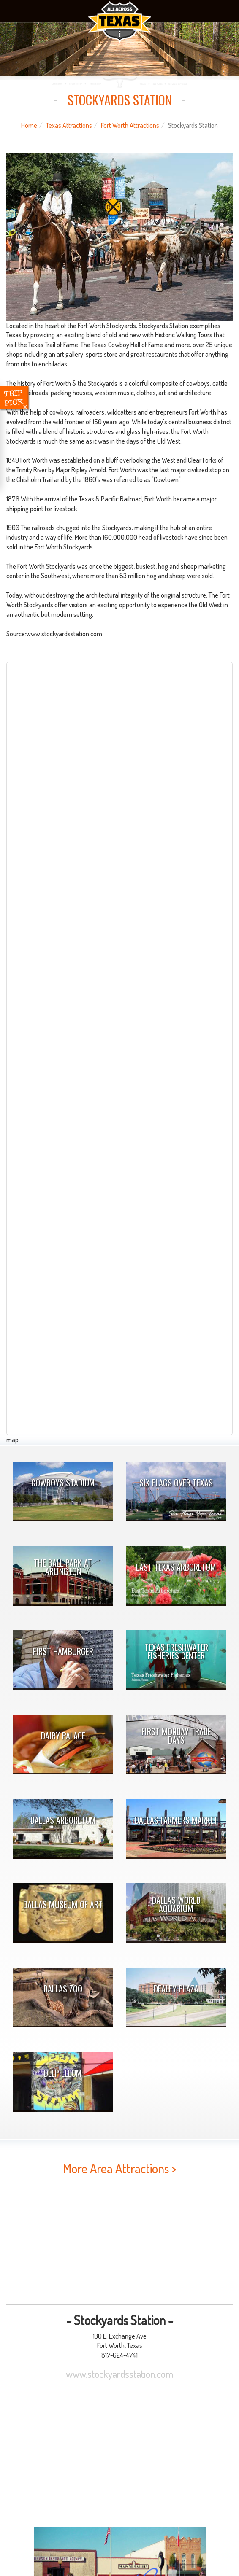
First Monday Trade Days (176, 1735)
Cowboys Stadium (63, 1482)
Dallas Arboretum (63, 1820)
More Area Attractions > (120, 2168)
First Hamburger (63, 1651)
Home (29, 125)
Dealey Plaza (176, 1988)
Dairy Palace (63, 1735)
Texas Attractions (69, 125)
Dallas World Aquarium (176, 1904)
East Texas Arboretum (176, 1567)
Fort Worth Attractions (130, 125)
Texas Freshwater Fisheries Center (176, 1651)
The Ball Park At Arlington (63, 1566)
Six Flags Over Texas (176, 1482)
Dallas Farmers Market (176, 1820)
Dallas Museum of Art (63, 1904)
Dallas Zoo (62, 1988)
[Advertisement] (119, 2243)
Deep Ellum (63, 2073)
